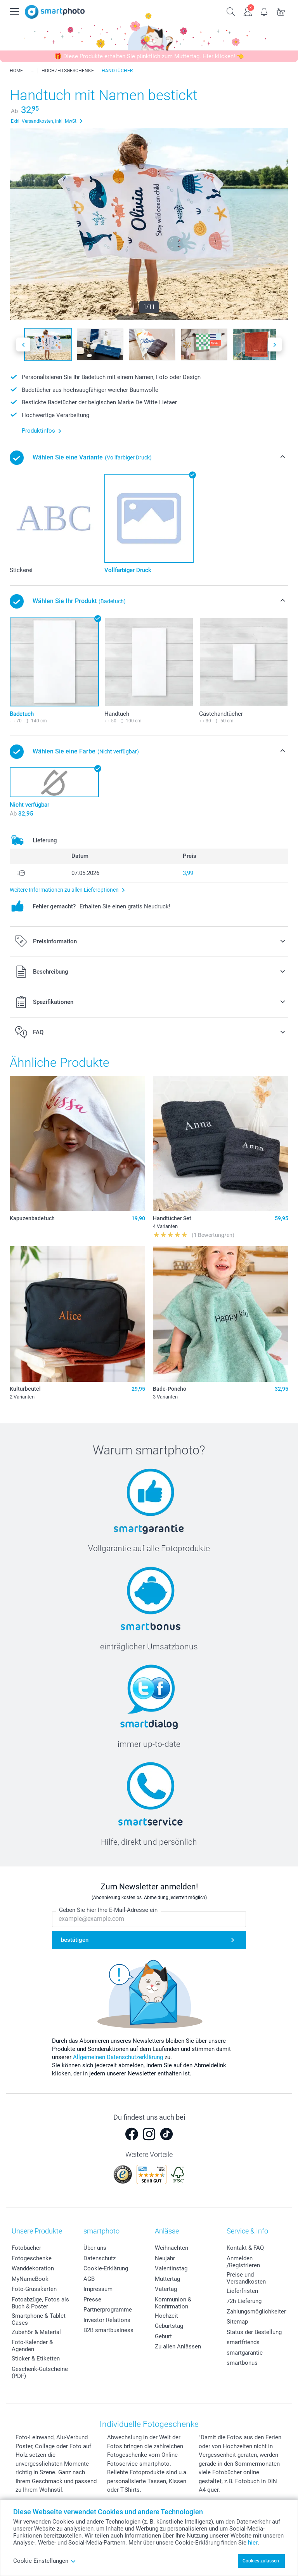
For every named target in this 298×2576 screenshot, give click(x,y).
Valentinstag (171, 2268)
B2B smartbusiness (108, 2330)
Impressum (98, 2289)
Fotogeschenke (32, 2258)
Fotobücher (26, 2247)
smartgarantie (245, 2352)
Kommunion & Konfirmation (173, 2303)
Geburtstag (169, 2325)
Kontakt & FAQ (245, 2247)
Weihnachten (171, 2247)
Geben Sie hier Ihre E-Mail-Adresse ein (108, 1909)
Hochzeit (166, 2315)
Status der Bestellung (254, 2332)
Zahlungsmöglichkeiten (257, 2311)
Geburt (163, 2336)
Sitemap (237, 2321)
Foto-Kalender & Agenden (32, 2346)
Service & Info (247, 2231)
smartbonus (242, 2362)
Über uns (94, 2247)
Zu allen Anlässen (178, 2346)
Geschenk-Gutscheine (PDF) (40, 2372)
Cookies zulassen (261, 2561)
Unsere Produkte (37, 2231)
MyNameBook (30, 2278)
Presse (92, 2299)
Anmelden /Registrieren (243, 2262)
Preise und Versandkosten (246, 2278)
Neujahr (165, 2258)
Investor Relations (106, 2320)
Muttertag (167, 2278)
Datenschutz (99, 2258)
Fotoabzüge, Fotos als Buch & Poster (40, 2303)
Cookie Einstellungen (44, 2560)
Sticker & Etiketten (36, 2358)
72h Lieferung (244, 2301)
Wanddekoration (33, 2268)
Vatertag (166, 2289)
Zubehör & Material (36, 2332)
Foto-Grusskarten (34, 2289)
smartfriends (243, 2342)
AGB (89, 2278)
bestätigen (74, 1939)
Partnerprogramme (107, 2309)
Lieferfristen (242, 2290)
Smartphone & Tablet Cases (39, 2319)
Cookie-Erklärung (105, 2268)
